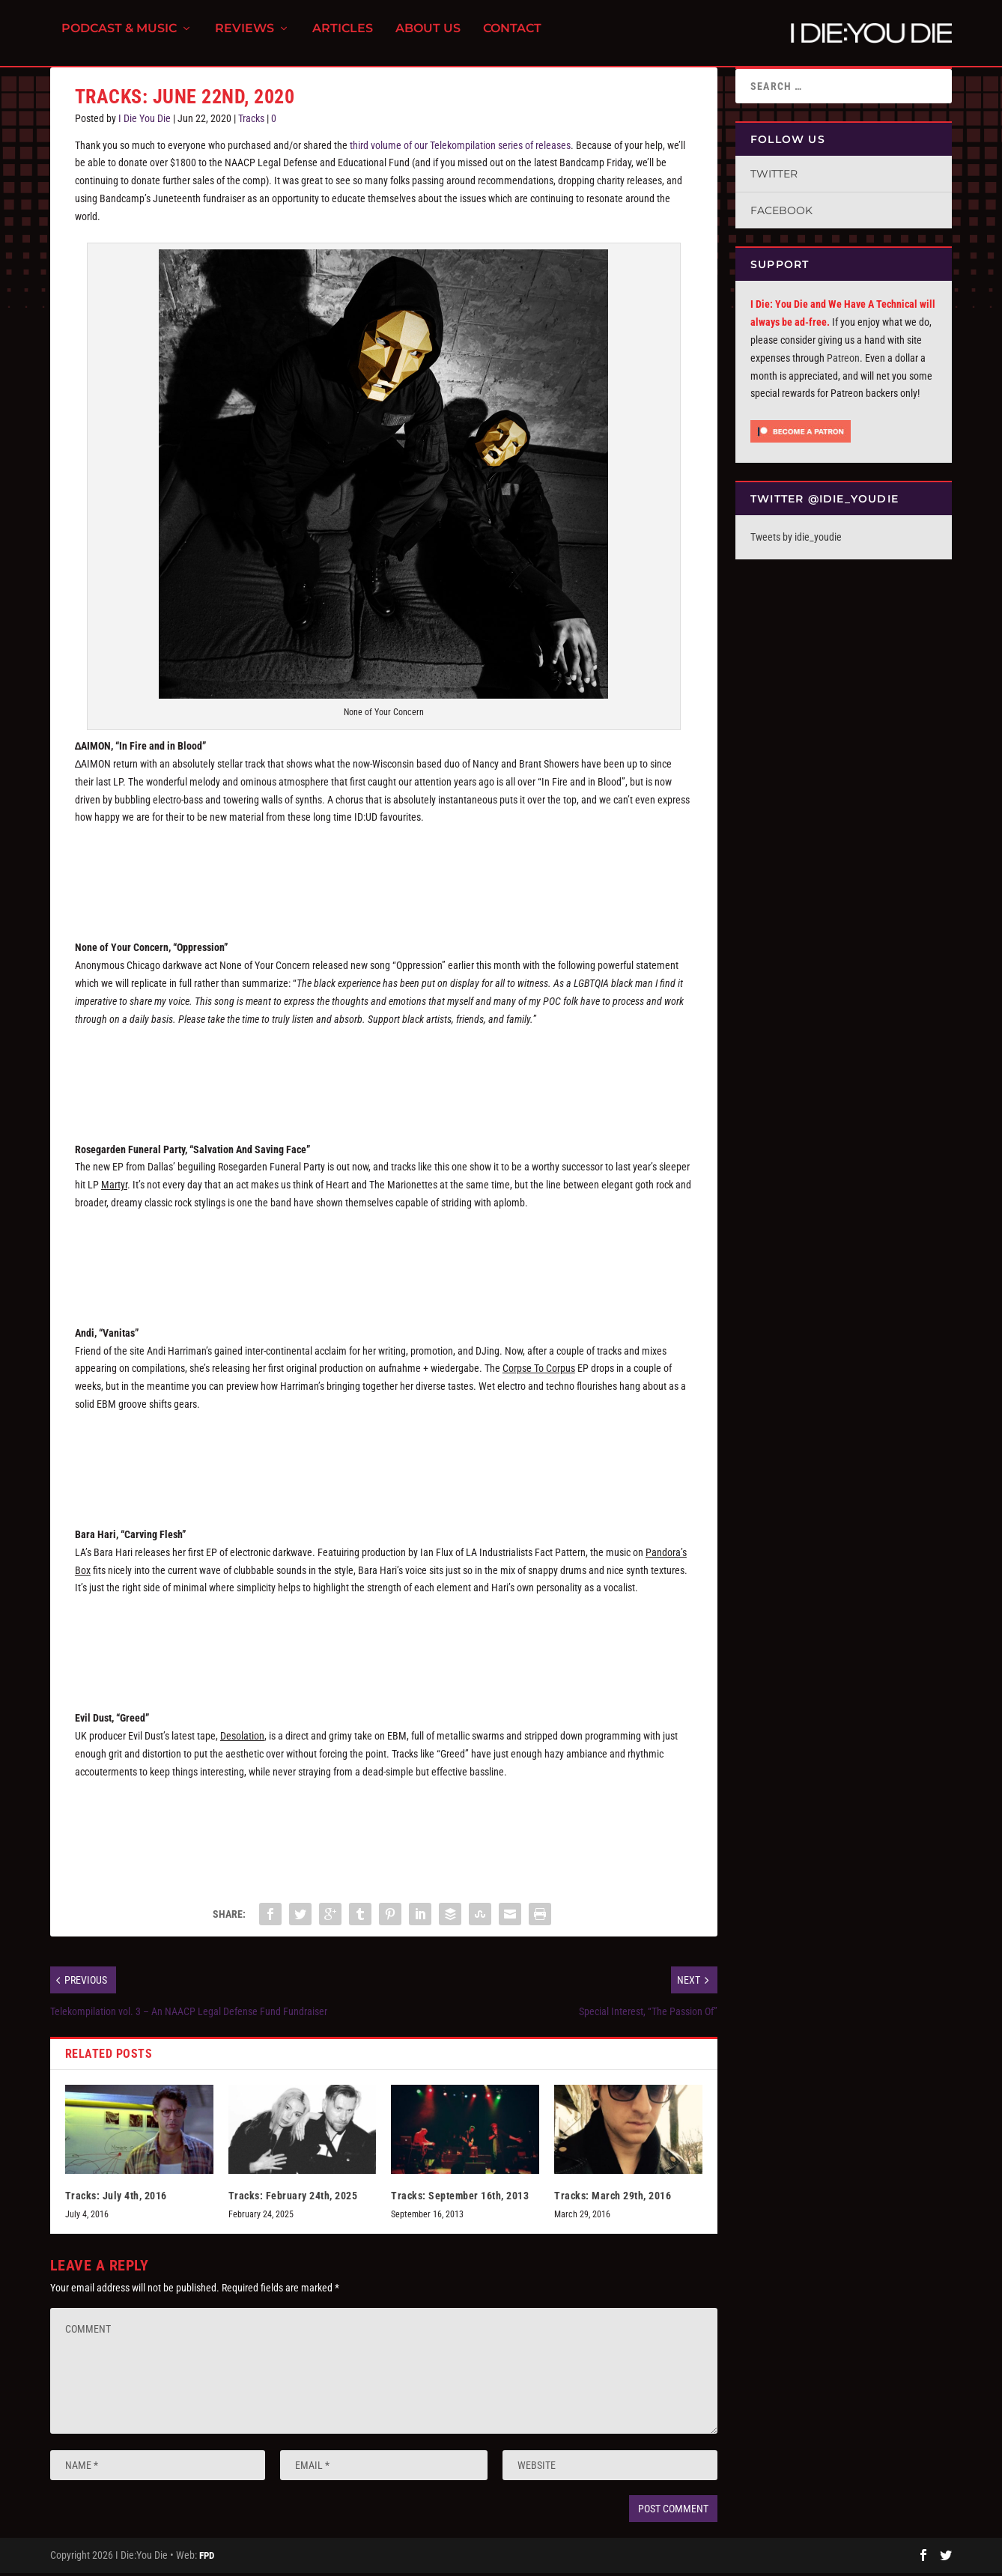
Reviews (244, 37)
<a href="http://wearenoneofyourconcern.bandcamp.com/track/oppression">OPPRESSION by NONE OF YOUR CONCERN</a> (384, 1082)
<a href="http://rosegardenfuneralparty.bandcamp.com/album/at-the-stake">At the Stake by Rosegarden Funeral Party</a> (384, 1266)
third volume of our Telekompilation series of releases (460, 154)
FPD (206, 2564)
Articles (342, 37)
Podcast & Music (119, 37)
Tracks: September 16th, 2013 (460, 2205)
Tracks (251, 127)
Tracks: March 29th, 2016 (612, 2205)
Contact (512, 37)
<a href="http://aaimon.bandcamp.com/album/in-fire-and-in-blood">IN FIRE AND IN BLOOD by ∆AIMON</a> (384, 881)
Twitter (774, 182)
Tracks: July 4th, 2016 (116, 2205)
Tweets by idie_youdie (796, 546)
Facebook (781, 219)
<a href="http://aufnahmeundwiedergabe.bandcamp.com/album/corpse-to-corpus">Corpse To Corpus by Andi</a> (384, 1468)
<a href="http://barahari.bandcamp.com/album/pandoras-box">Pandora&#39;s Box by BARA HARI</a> (384, 1651)
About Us (428, 37)
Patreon (843, 367)
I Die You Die (144, 127)
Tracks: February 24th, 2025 (293, 2205)
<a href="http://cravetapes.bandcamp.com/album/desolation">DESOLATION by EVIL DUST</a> (384, 1835)
